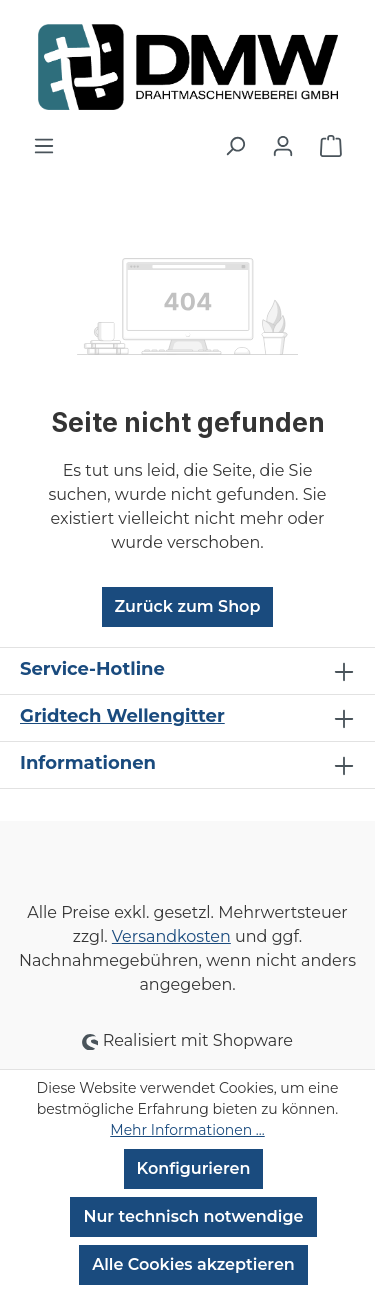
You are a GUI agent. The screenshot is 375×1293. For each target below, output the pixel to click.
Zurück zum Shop (188, 606)
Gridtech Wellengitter (122, 716)
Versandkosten (171, 936)
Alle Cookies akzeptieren (193, 1264)
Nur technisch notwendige (193, 1216)
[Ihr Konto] (283, 146)
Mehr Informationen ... (187, 1130)
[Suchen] (235, 146)
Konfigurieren (194, 1168)
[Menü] (44, 146)
